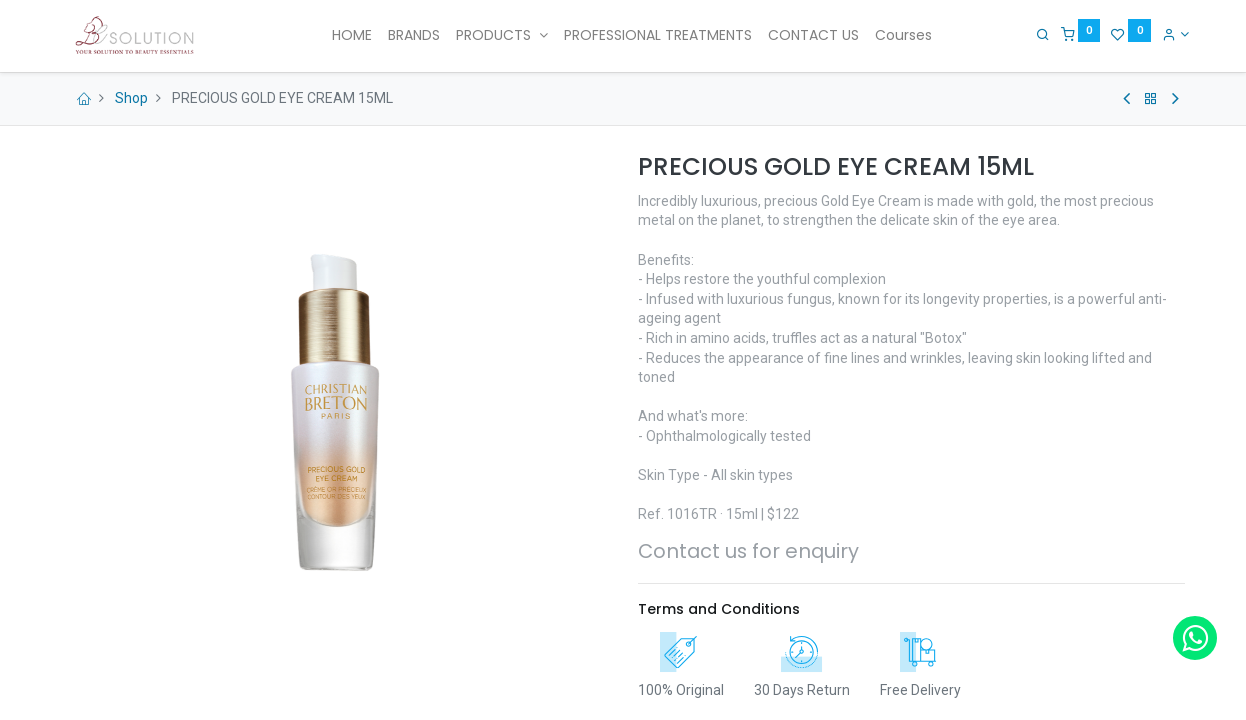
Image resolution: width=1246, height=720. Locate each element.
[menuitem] (352, 36)
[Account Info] (1171, 34)
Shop (131, 98)
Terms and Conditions (719, 609)
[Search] (1038, 34)
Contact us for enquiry (748, 551)
